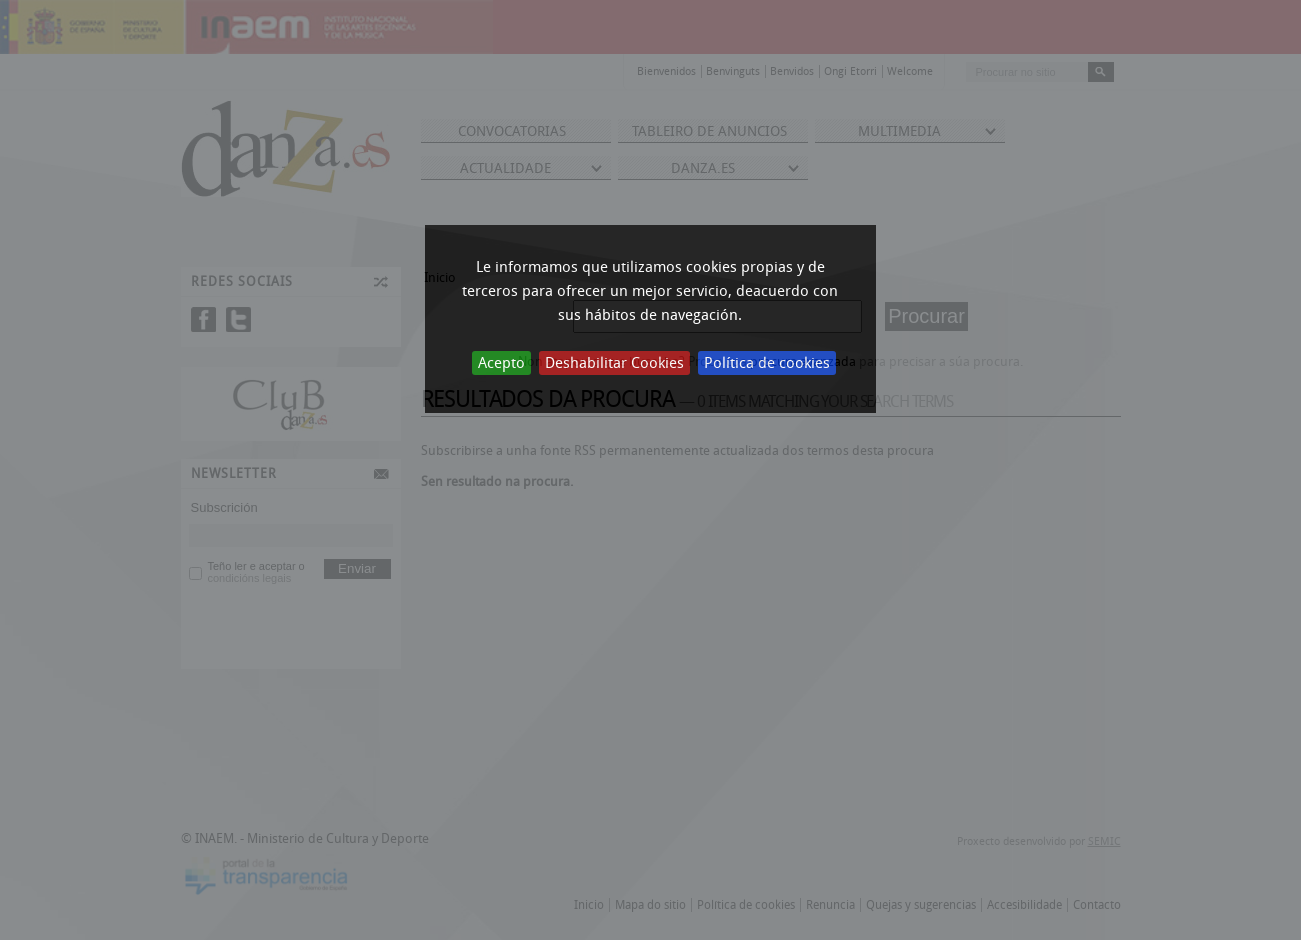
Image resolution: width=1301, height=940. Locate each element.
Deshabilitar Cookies (614, 363)
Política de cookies (767, 363)
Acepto (501, 363)
